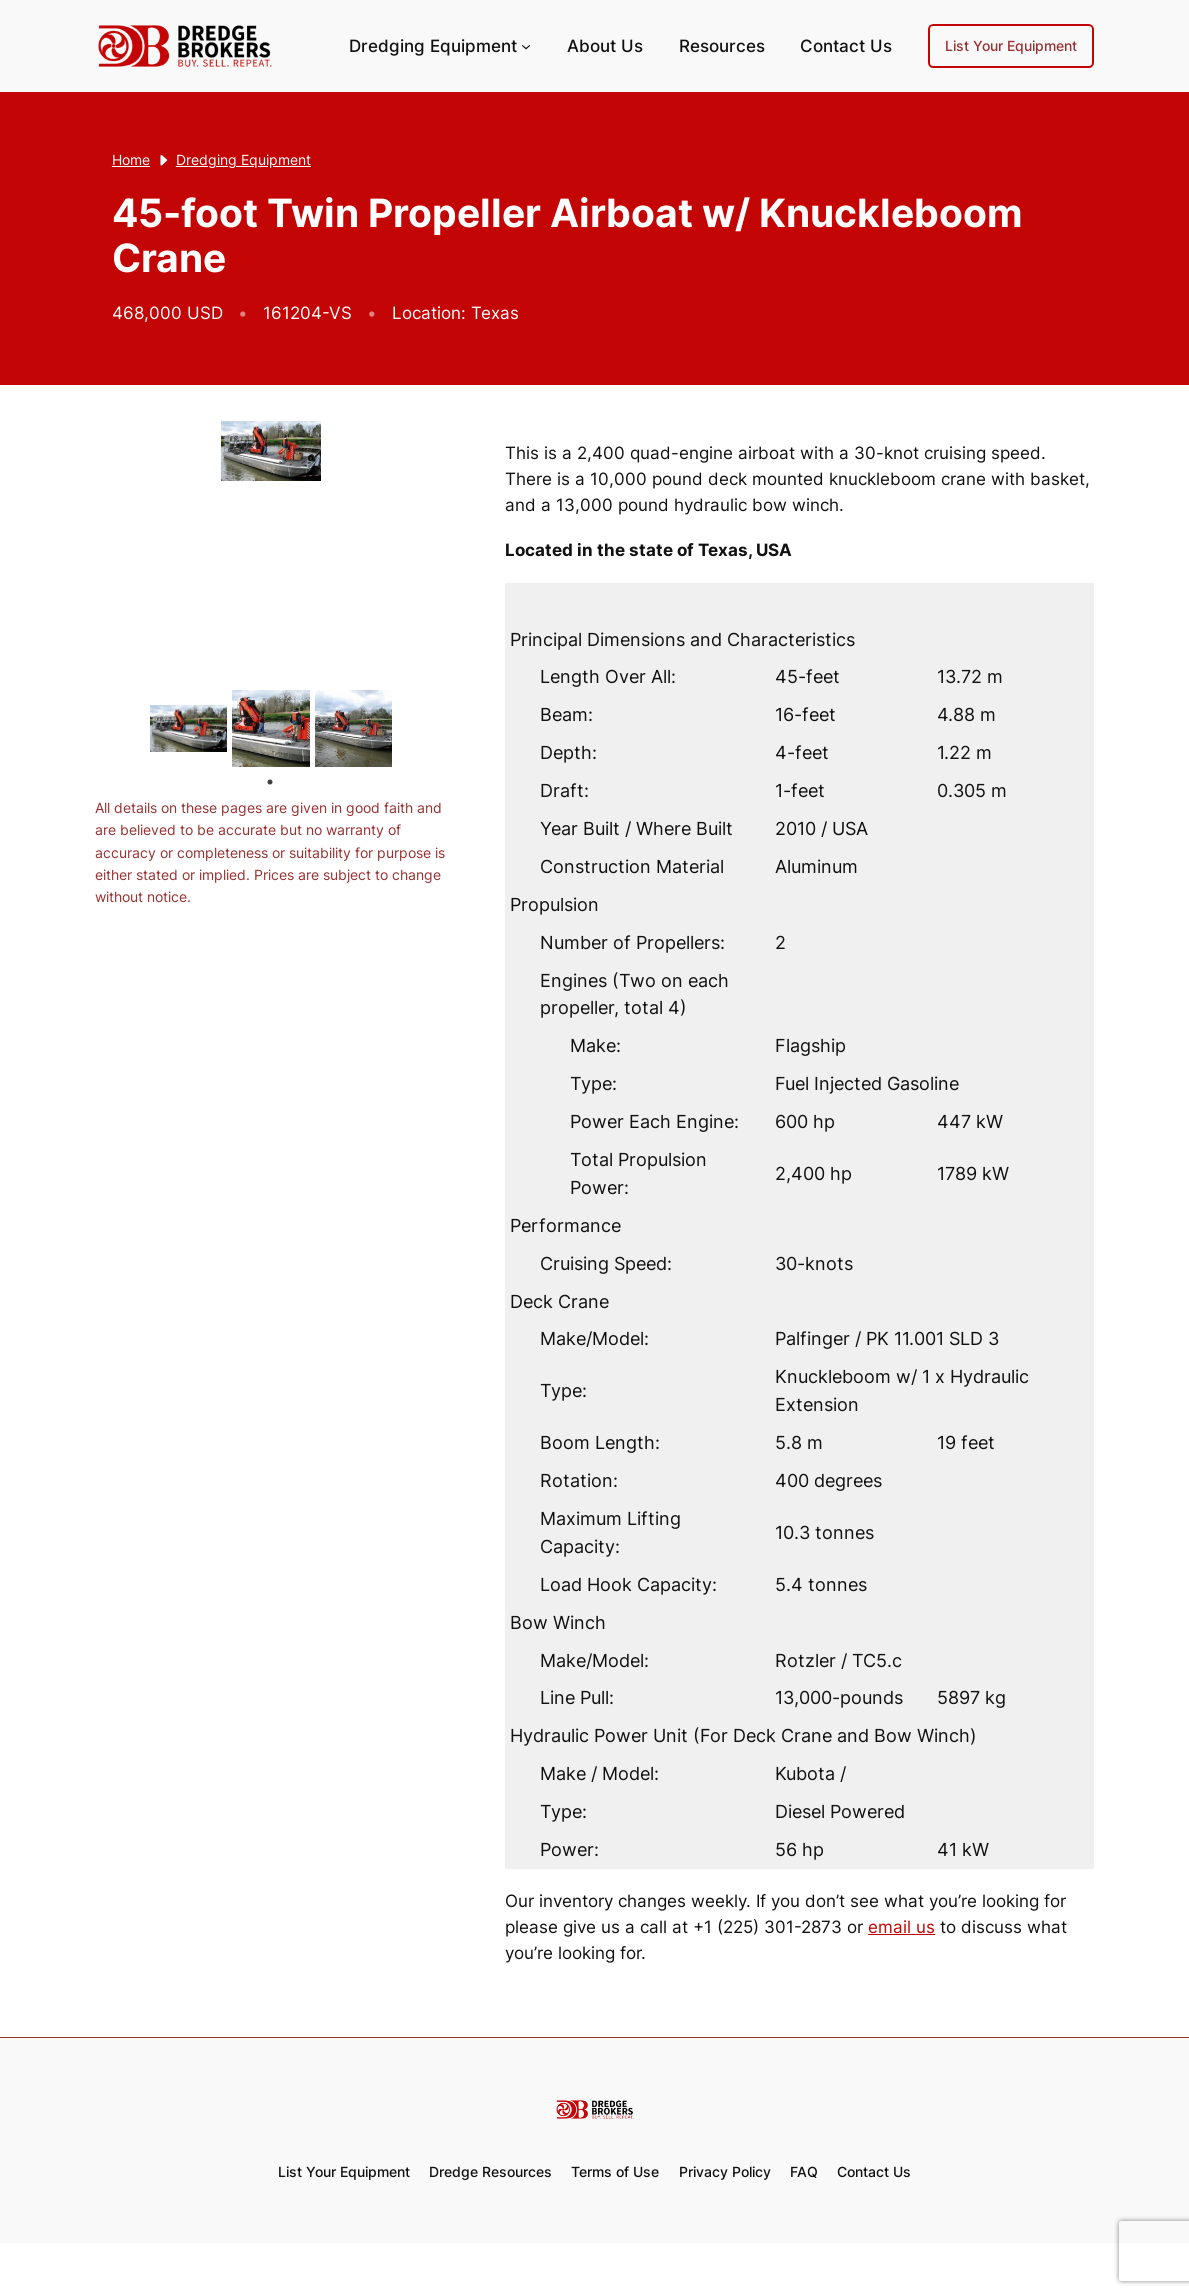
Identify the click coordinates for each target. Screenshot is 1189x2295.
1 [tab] (270, 782)
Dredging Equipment (433, 46)
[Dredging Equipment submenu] (526, 46)
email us (901, 1927)
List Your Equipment (1011, 45)
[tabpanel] (188, 728)
